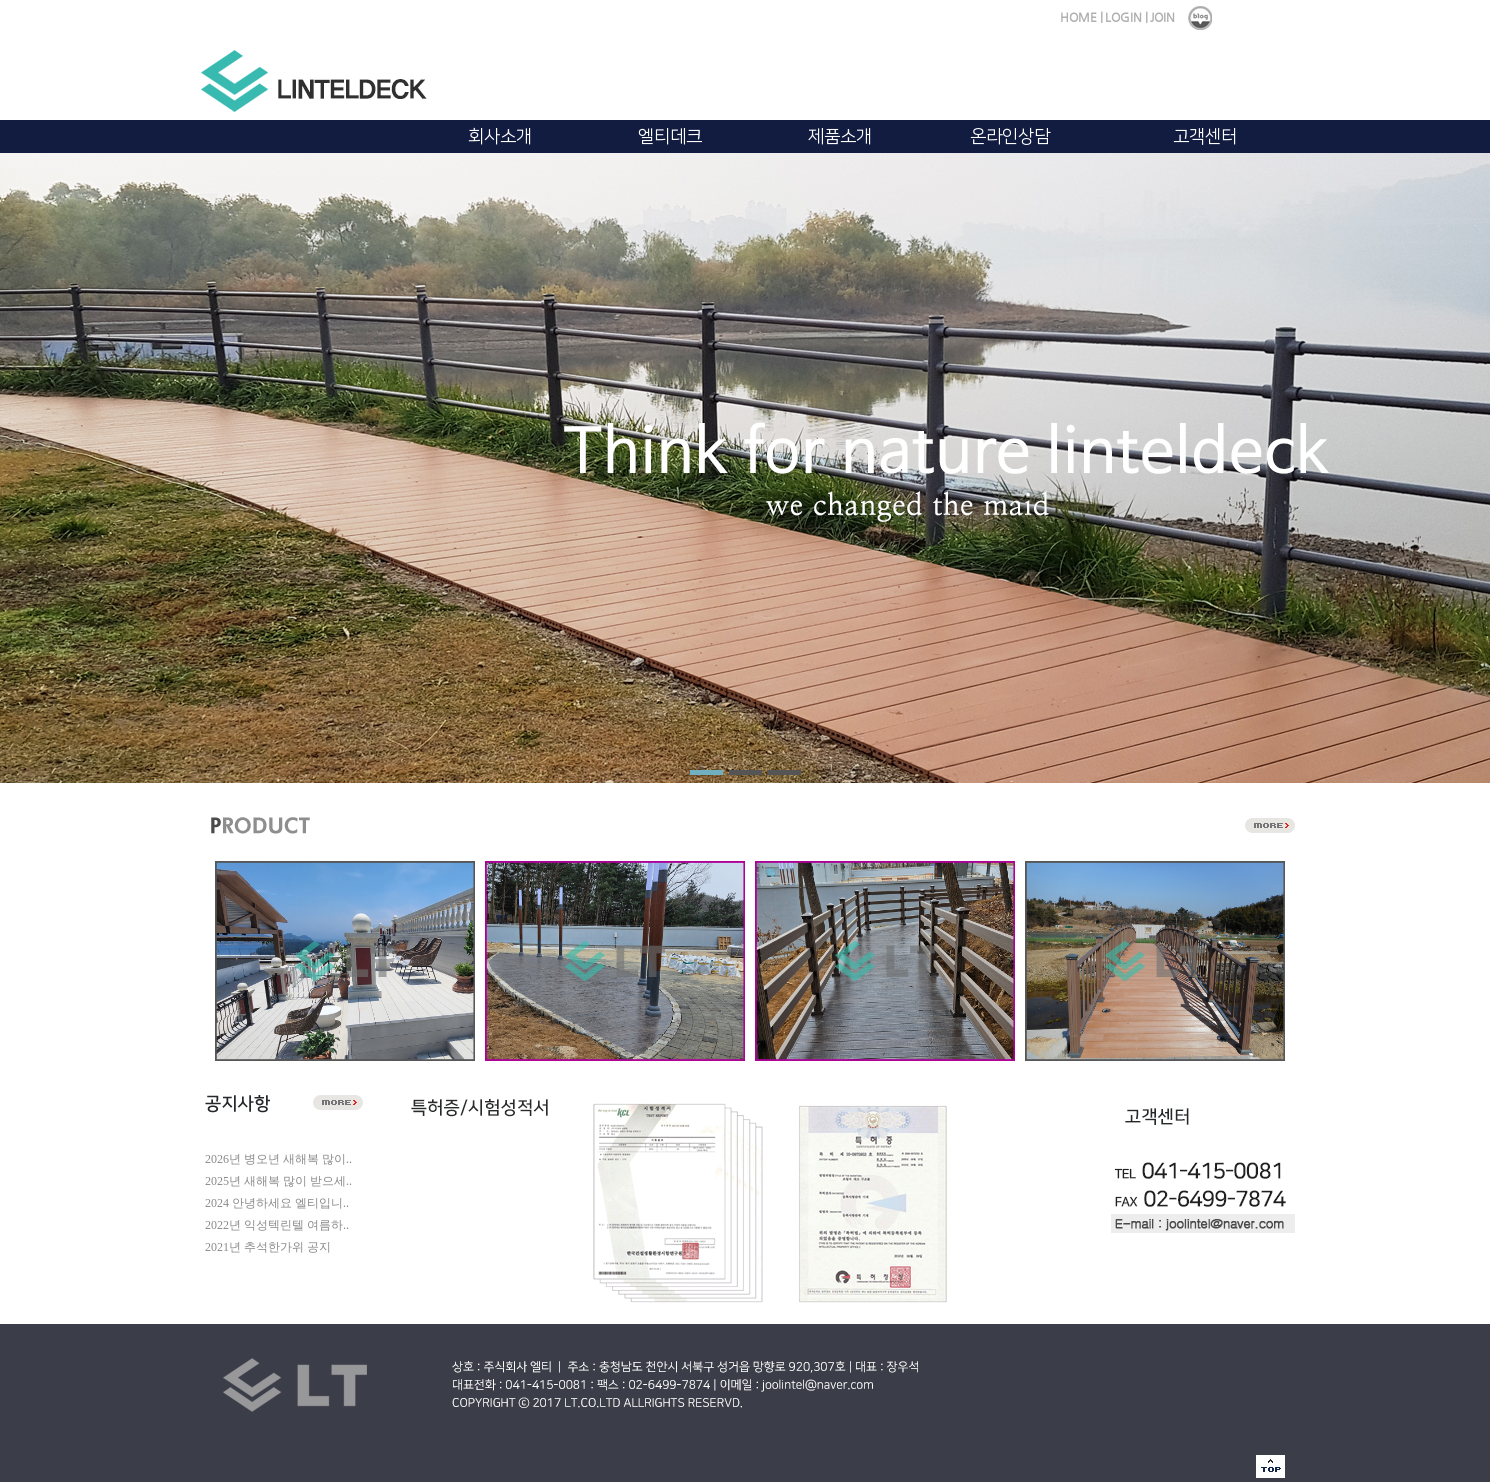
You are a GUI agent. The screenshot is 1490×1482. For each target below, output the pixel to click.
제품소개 (840, 137)
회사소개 (500, 137)
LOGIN (1123, 17)
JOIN (1162, 17)
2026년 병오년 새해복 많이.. (278, 1159)
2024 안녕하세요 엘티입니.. (277, 1203)
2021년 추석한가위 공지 (268, 1247)
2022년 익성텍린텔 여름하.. (277, 1225)
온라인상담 (1010, 137)
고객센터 (1205, 137)
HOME (1078, 17)
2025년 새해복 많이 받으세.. (278, 1181)
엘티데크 (670, 137)
